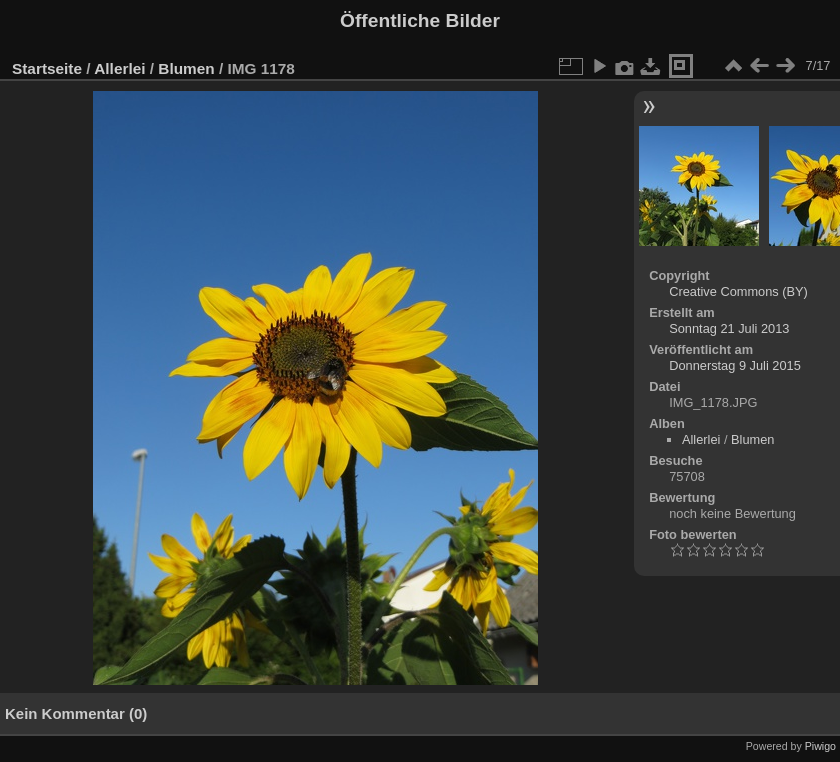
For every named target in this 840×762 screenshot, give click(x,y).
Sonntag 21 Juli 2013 (729, 328)
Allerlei (119, 68)
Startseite (47, 68)
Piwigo (820, 746)
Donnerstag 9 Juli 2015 (735, 365)
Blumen (186, 68)
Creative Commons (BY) (738, 291)
